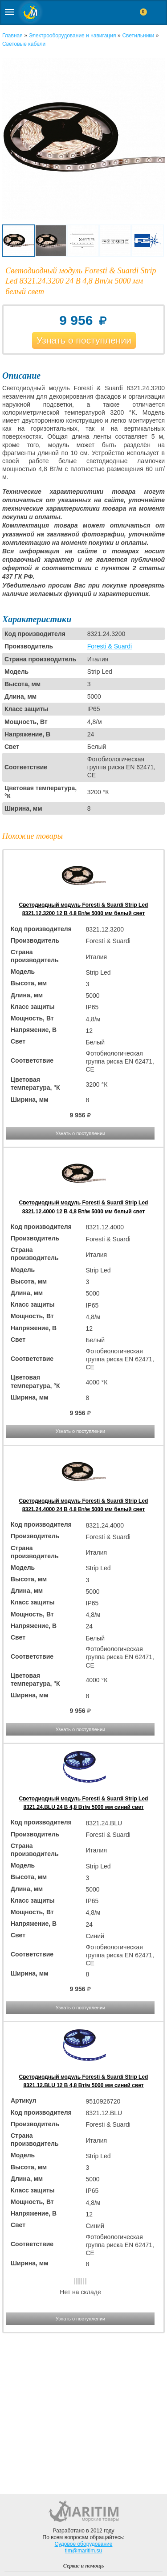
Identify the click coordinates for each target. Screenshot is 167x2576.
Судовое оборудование (84, 2544)
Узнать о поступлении (84, 340)
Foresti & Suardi (109, 646)
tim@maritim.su (83, 2551)
